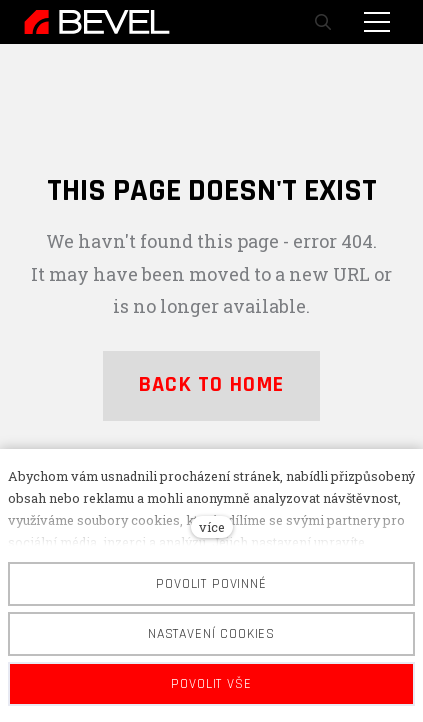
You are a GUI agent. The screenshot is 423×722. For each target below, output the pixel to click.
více (212, 527)
